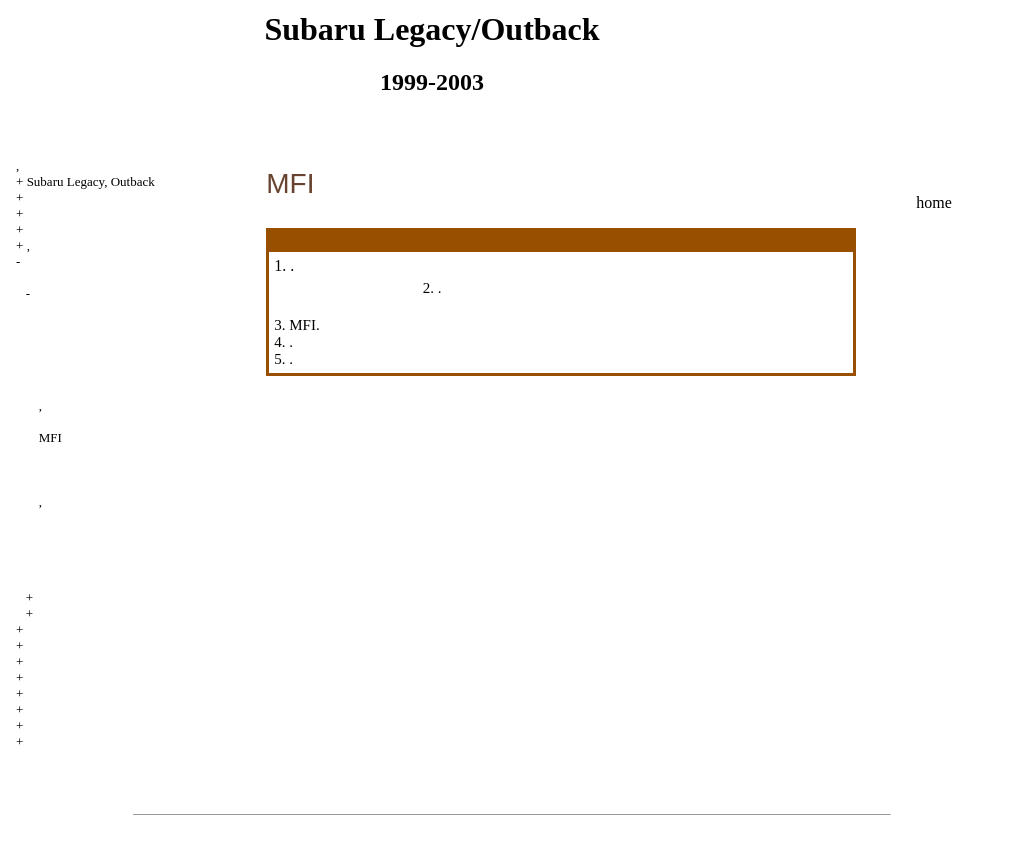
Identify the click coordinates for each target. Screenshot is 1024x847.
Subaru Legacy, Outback (91, 181)
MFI (50, 437)
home (934, 202)
